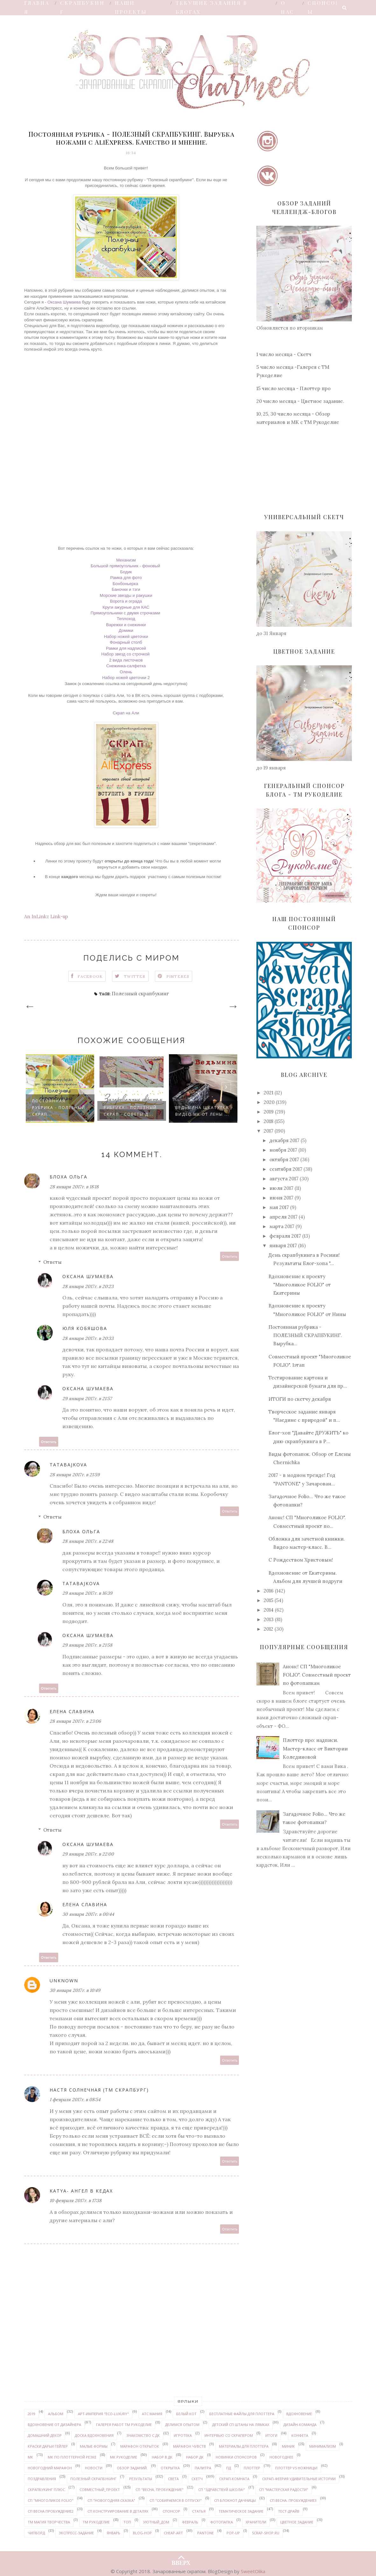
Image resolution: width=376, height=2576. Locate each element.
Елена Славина (72, 1711)
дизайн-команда (300, 2424)
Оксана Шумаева (64, 302)
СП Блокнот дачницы (235, 2500)
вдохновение (299, 2413)
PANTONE (205, 2532)
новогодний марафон (50, 2467)
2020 (269, 1102)
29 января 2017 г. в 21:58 (87, 1645)
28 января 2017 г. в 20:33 (88, 1338)
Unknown (64, 1981)
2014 (269, 1610)
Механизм (126, 560)
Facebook (90, 976)
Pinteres (178, 976)
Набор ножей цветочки (126, 636)
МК (30, 2457)
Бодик (126, 571)
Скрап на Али (126, 713)
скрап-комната (234, 2478)
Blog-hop (142, 2532)
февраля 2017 (285, 1236)
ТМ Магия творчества (49, 2522)
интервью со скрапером (229, 2435)
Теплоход (126, 618)
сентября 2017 (285, 1169)
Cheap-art (173, 2532)
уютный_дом (156, 2522)
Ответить (229, 1256)
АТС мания (152, 2413)
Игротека (183, 2435)
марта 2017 (281, 1226)
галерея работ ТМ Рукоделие (124, 2424)
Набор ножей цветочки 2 (126, 677)
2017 (268, 1131)
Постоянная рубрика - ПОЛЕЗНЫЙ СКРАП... (58, 1107)
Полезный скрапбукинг (140, 994)
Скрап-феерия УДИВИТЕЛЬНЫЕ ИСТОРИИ (299, 2478)
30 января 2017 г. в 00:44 (88, 1914)
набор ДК (195, 2457)
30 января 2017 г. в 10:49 (75, 1990)
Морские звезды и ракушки (126, 595)
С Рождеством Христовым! (300, 1560)
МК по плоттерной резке (72, 2457)
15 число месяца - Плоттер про (293, 388)
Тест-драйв (288, 2511)
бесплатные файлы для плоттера (241, 2413)
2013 (269, 1619)
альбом (55, 2413)
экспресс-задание (76, 2532)
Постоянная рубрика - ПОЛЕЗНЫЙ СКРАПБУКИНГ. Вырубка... (305, 1335)
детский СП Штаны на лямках (240, 2424)
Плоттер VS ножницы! (296, 2467)
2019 (269, 1112)
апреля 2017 (283, 1217)
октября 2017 (284, 1159)
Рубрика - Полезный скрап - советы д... (130, 1111)
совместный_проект (100, 2489)
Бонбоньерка (126, 583)
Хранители (256, 2522)
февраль (190, 2522)
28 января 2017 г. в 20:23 (88, 1286)
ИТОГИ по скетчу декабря (299, 1399)
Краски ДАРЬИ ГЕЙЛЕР (48, 2446)
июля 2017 (281, 1188)
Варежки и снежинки (126, 624)
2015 (268, 1600)
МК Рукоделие (123, 2457)
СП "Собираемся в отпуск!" (176, 2500)
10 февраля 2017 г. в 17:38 (75, 2200)
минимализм (322, 2446)
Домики (126, 630)
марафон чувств (189, 2446)
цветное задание (296, 2522)
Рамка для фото (126, 577)
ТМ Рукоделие (96, 2522)
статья (198, 2511)
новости (93, 2467)
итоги (271, 2435)
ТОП (127, 2522)
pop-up (233, 2532)
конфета (299, 2435)
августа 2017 (283, 1179)
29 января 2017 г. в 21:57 (87, 1398)
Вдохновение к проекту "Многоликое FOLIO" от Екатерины (299, 1284)
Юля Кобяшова (84, 1328)
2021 (268, 1093)
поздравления (42, 2478)
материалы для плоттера (243, 2446)
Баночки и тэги (126, 589)
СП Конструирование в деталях (117, 2511)
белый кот (186, 2413)
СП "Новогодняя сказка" (111, 2500)
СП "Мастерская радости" (283, 2489)
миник (288, 2446)
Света (173, 2478)
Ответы (52, 1262)
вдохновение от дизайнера (54, 2424)
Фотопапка (221, 2522)
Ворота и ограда (126, 601)
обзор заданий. (132, 2467)
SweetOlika (253, 2571)
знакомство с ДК (143, 2435)
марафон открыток (139, 2446)
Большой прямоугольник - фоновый (126, 565)
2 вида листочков (126, 660)
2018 (268, 1121)
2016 (269, 1591)
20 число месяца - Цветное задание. (300, 401)
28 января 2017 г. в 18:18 (74, 1187)
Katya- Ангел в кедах (81, 2191)
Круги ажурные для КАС (125, 607)
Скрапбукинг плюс (46, 2489)
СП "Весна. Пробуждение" (160, 2489)
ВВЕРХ (181, 2557)
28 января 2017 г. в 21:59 (75, 1475)
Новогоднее (281, 2457)
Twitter (134, 976)
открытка (170, 2467)
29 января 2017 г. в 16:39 (87, 1593)
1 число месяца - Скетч (283, 354)
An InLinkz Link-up (46, 916)
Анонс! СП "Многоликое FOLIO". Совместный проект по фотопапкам (317, 1675)
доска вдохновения (94, 2435)
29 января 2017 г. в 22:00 (88, 1854)
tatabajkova (68, 1465)
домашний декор (45, 2435)
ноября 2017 (283, 1150)
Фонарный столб (126, 642)
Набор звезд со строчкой (126, 654)
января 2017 (283, 1245)
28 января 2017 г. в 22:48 (87, 1541)
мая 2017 (279, 1207)
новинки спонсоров (236, 2457)
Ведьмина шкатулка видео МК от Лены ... (202, 1111)
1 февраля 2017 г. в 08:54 (75, 2099)
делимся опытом (182, 2424)
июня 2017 (281, 1198)
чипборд (36, 2532)
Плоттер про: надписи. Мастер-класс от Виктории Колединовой (315, 1748)
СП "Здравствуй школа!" (221, 2489)
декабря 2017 (284, 1140)
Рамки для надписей (126, 648)
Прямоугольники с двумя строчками (126, 613)
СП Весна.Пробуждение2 (50, 2511)
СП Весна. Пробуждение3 (293, 2500)
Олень (126, 671)
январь (113, 2532)
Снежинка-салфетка (126, 665)
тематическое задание (241, 2511)
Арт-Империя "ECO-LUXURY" (103, 2413)
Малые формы (94, 2446)
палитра (203, 2467)
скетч (197, 2478)
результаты (140, 2478)
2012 (268, 1629)
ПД (228, 2467)
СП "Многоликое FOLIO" (50, 2500)
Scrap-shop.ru (265, 2532)
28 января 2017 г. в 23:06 (75, 1721)
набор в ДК (162, 2457)
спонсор (171, 2511)
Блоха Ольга (68, 1177)
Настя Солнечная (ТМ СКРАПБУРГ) (99, 2090)
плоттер (252, 2467)
